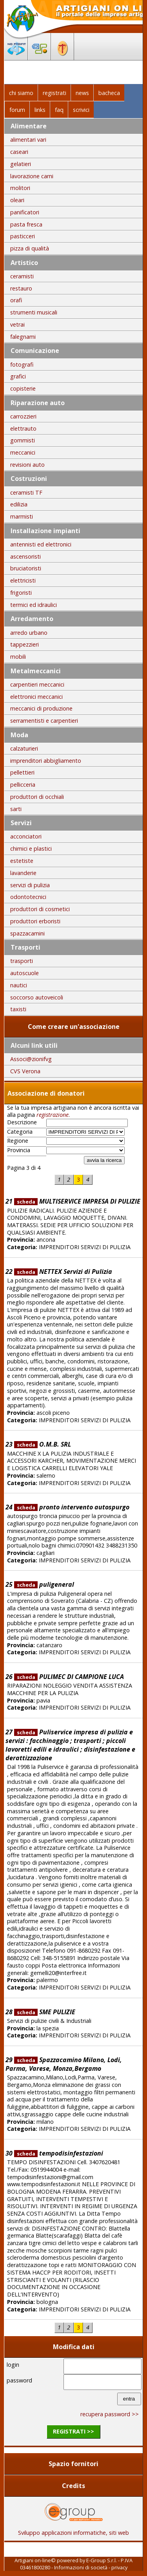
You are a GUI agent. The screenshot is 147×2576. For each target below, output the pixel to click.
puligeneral (44, 1584)
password (19, 2380)
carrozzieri (23, 416)
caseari (19, 151)
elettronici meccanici (36, 696)
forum (17, 109)
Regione (17, 1140)
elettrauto (23, 428)
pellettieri (22, 772)
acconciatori (26, 836)
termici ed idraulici (33, 604)
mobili (18, 656)
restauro (21, 288)
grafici (18, 376)
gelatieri (20, 164)
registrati (54, 93)
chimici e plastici (31, 848)
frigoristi (21, 592)
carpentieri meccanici (37, 684)
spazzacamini (27, 933)
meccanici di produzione (41, 708)
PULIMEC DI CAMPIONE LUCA (69, 1676)
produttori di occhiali (37, 796)
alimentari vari (28, 139)
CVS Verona (25, 1071)
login (13, 2364)
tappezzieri (24, 644)
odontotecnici (28, 897)
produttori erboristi (35, 921)
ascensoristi (25, 556)
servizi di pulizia (30, 885)
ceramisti (22, 276)
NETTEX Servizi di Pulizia (63, 1271)
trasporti (21, 961)
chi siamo (21, 93)
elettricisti (23, 580)
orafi (16, 300)
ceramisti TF (26, 492)
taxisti (18, 1009)
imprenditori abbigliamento (45, 760)
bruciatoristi (25, 568)
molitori (20, 188)
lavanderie (23, 873)
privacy (119, 2567)
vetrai (17, 324)
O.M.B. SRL (42, 1444)
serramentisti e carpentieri (44, 720)
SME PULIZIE (44, 2012)
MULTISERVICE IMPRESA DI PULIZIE (77, 1201)
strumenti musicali (33, 312)
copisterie (23, 388)
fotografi (21, 364)
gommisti (22, 440)
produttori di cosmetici (40, 909)
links (39, 109)
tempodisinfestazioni (58, 2153)
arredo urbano (28, 632)
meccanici (22, 452)
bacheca (109, 93)
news (82, 93)
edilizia (18, 504)
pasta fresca (26, 224)
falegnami (23, 336)
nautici (18, 985)
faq (59, 109)
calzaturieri (24, 748)
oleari (17, 200)
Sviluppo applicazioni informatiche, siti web (73, 2529)
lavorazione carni (31, 176)
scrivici (81, 109)
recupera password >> (109, 2414)
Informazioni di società (80, 2567)
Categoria (20, 1131)
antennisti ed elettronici (40, 544)
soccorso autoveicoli (36, 997)
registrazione (52, 1114)
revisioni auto (27, 464)
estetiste (21, 860)
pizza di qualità (29, 248)
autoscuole (24, 973)
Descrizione (22, 1122)
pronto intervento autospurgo (71, 1507)
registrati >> (73, 2431)
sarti (16, 809)
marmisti (21, 516)
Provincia (18, 1150)
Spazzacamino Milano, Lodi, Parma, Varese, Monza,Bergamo (63, 2064)
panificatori (24, 212)
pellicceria (22, 784)
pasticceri (22, 236)
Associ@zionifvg (31, 1059)
